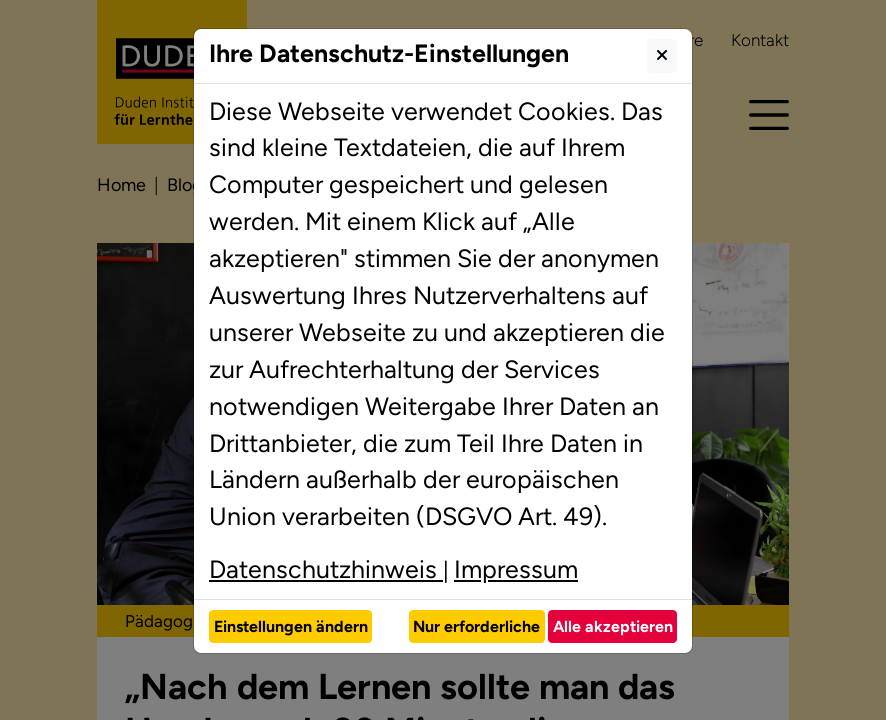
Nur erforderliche (476, 626)
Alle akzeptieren (613, 626)
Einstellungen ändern (291, 626)
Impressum (516, 569)
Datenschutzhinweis (326, 569)
